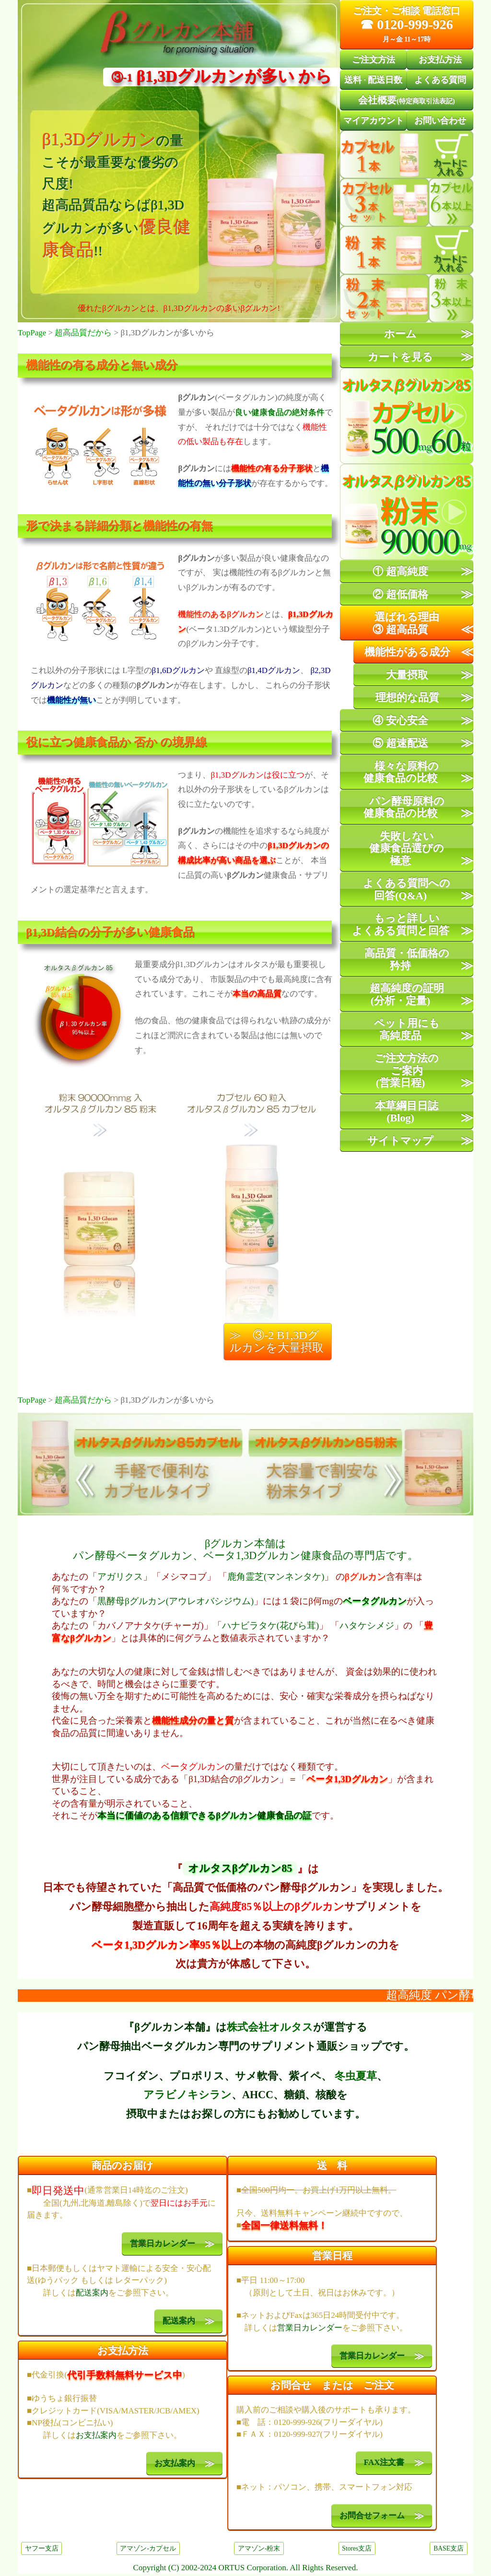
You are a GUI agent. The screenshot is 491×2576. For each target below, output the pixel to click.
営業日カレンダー (162, 2243)
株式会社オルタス (270, 2027)
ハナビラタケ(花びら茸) (270, 1625)
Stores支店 (357, 2548)
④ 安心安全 (400, 720)
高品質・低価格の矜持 (406, 959)
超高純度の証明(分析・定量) (407, 994)
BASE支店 (448, 2548)
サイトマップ (400, 1140)
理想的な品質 (407, 697)
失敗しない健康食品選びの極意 (406, 848)
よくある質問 (440, 79)
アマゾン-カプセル (148, 2548)
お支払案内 (96, 2435)
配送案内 (92, 2292)
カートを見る (400, 357)
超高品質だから (83, 332)
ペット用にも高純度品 (407, 1029)
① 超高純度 (400, 571)
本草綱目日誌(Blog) (406, 1111)
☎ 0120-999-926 (407, 24)
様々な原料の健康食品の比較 (401, 772)
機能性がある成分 (407, 652)
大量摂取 (407, 675)
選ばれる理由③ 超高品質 (406, 623)
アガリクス (120, 1577)
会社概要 (406, 100)
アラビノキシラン (187, 2095)
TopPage (32, 332)
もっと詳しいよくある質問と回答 (400, 924)
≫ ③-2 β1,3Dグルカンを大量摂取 (277, 1341)
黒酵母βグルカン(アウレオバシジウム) (175, 1601)
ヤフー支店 (41, 2548)
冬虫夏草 (356, 2076)
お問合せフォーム (372, 2515)
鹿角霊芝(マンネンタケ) (275, 1577)
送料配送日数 (373, 79)
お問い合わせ (440, 120)
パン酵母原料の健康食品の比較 (403, 807)
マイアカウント (373, 120)
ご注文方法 (373, 59)
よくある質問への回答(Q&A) (406, 889)
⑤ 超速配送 (400, 743)
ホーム (400, 334)
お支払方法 (440, 59)
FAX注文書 (384, 2462)
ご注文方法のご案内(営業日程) (406, 1070)
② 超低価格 (400, 594)
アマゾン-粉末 (259, 2548)
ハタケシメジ (366, 1625)
